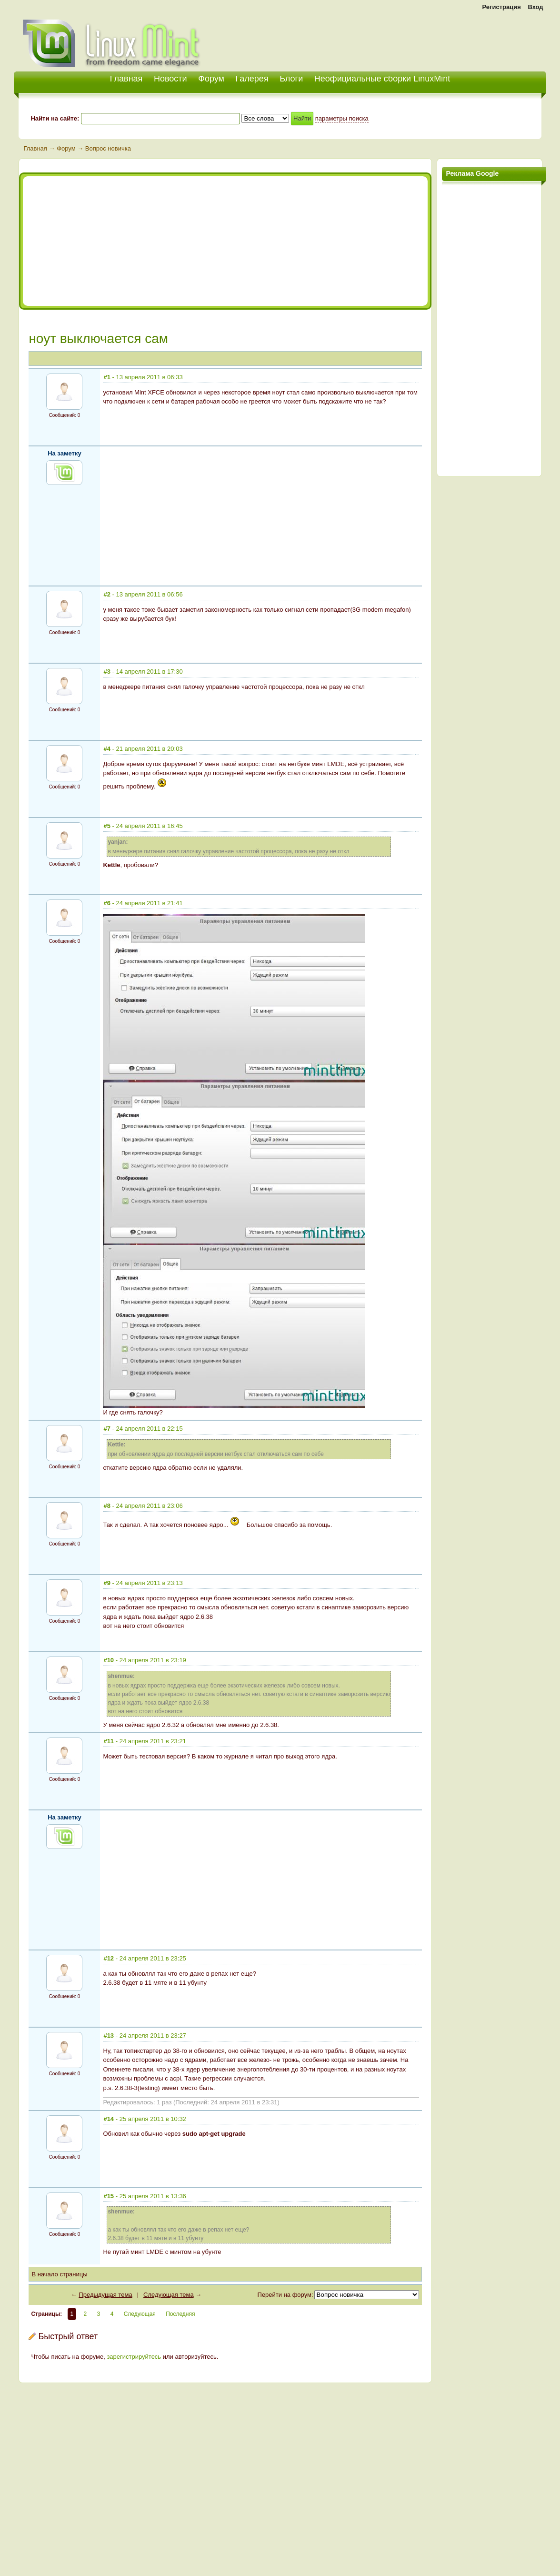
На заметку (64, 453)
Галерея (252, 78)
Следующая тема (168, 2294)
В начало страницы (59, 2274)
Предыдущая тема (105, 2294)
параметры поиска (342, 118)
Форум (211, 78)
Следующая (140, 2314)
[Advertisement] (434, 38)
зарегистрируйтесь (134, 2356)
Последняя (180, 2314)
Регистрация (501, 6)
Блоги (291, 78)
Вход (535, 6)
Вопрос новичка (108, 148)
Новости (170, 78)
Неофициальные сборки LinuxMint (382, 78)
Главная (35, 148)
